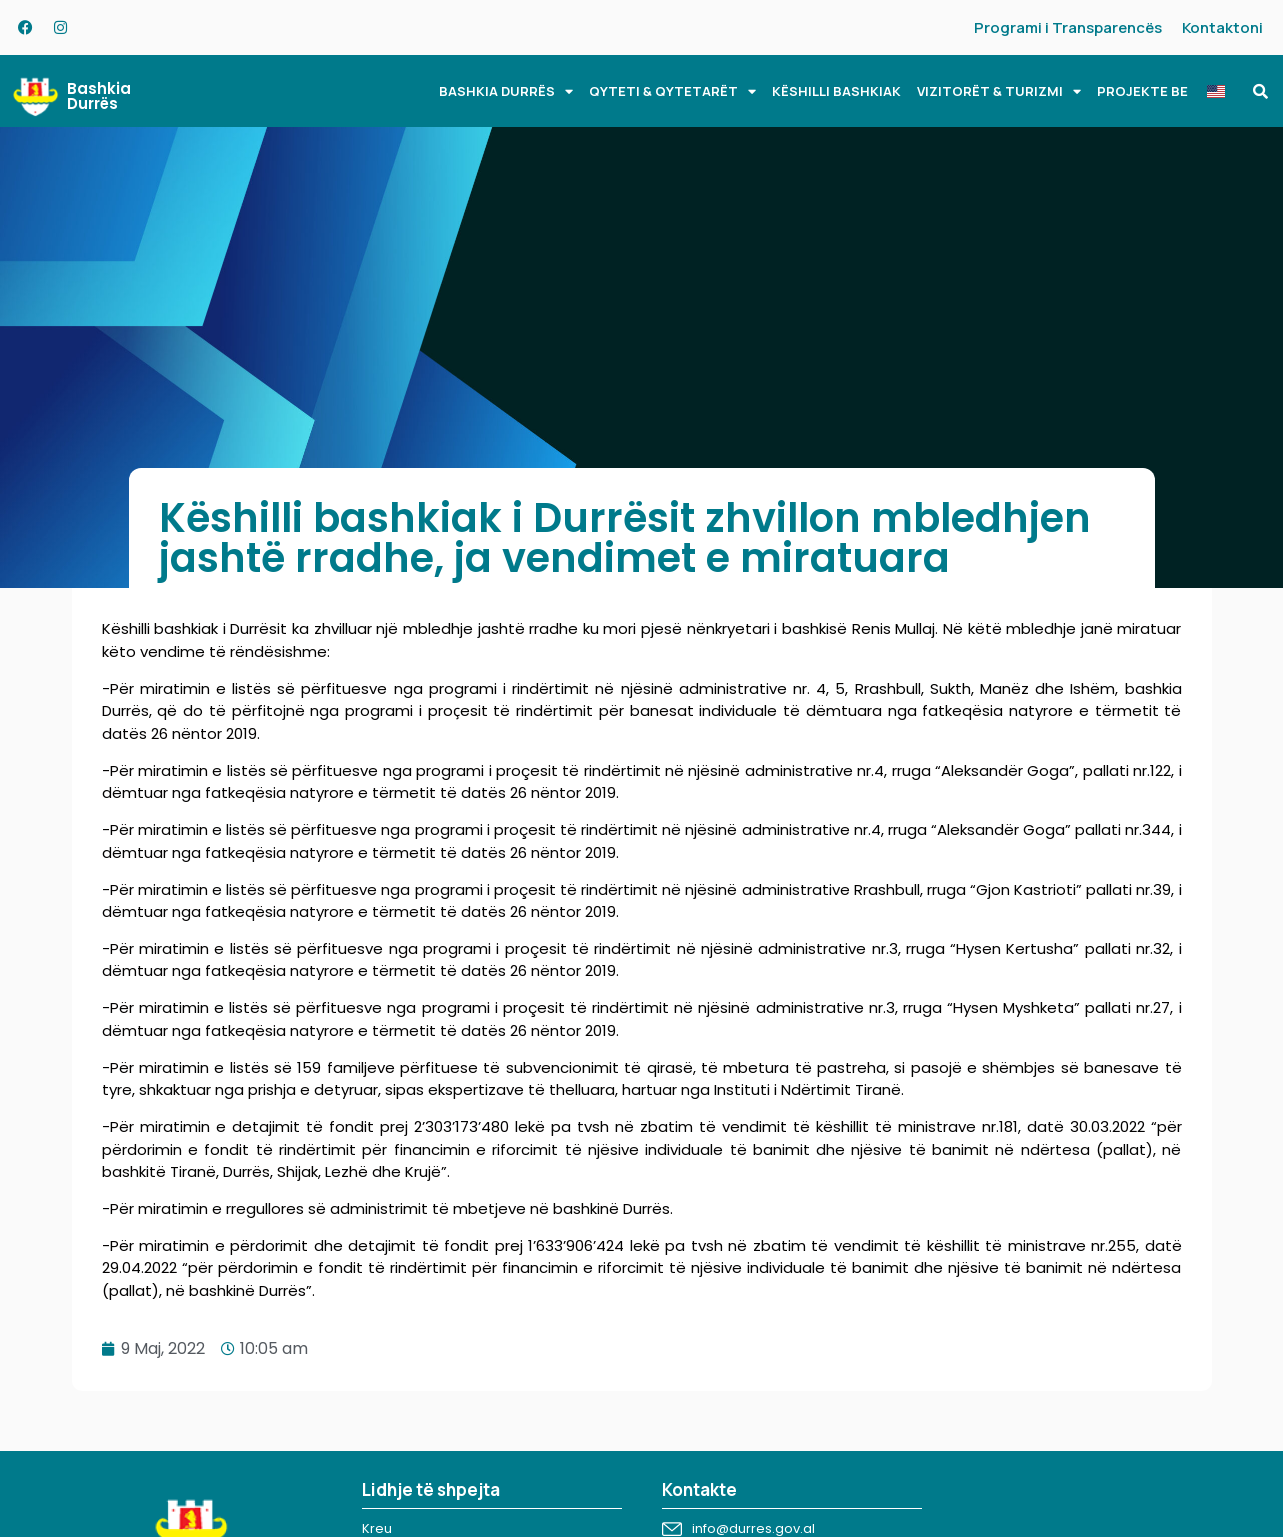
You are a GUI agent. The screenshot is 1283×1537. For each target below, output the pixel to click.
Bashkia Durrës (99, 96)
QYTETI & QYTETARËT (672, 91)
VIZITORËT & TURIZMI (999, 91)
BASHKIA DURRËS (506, 91)
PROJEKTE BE (1142, 91)
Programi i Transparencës (1068, 27)
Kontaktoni (1222, 27)
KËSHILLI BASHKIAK (836, 91)
